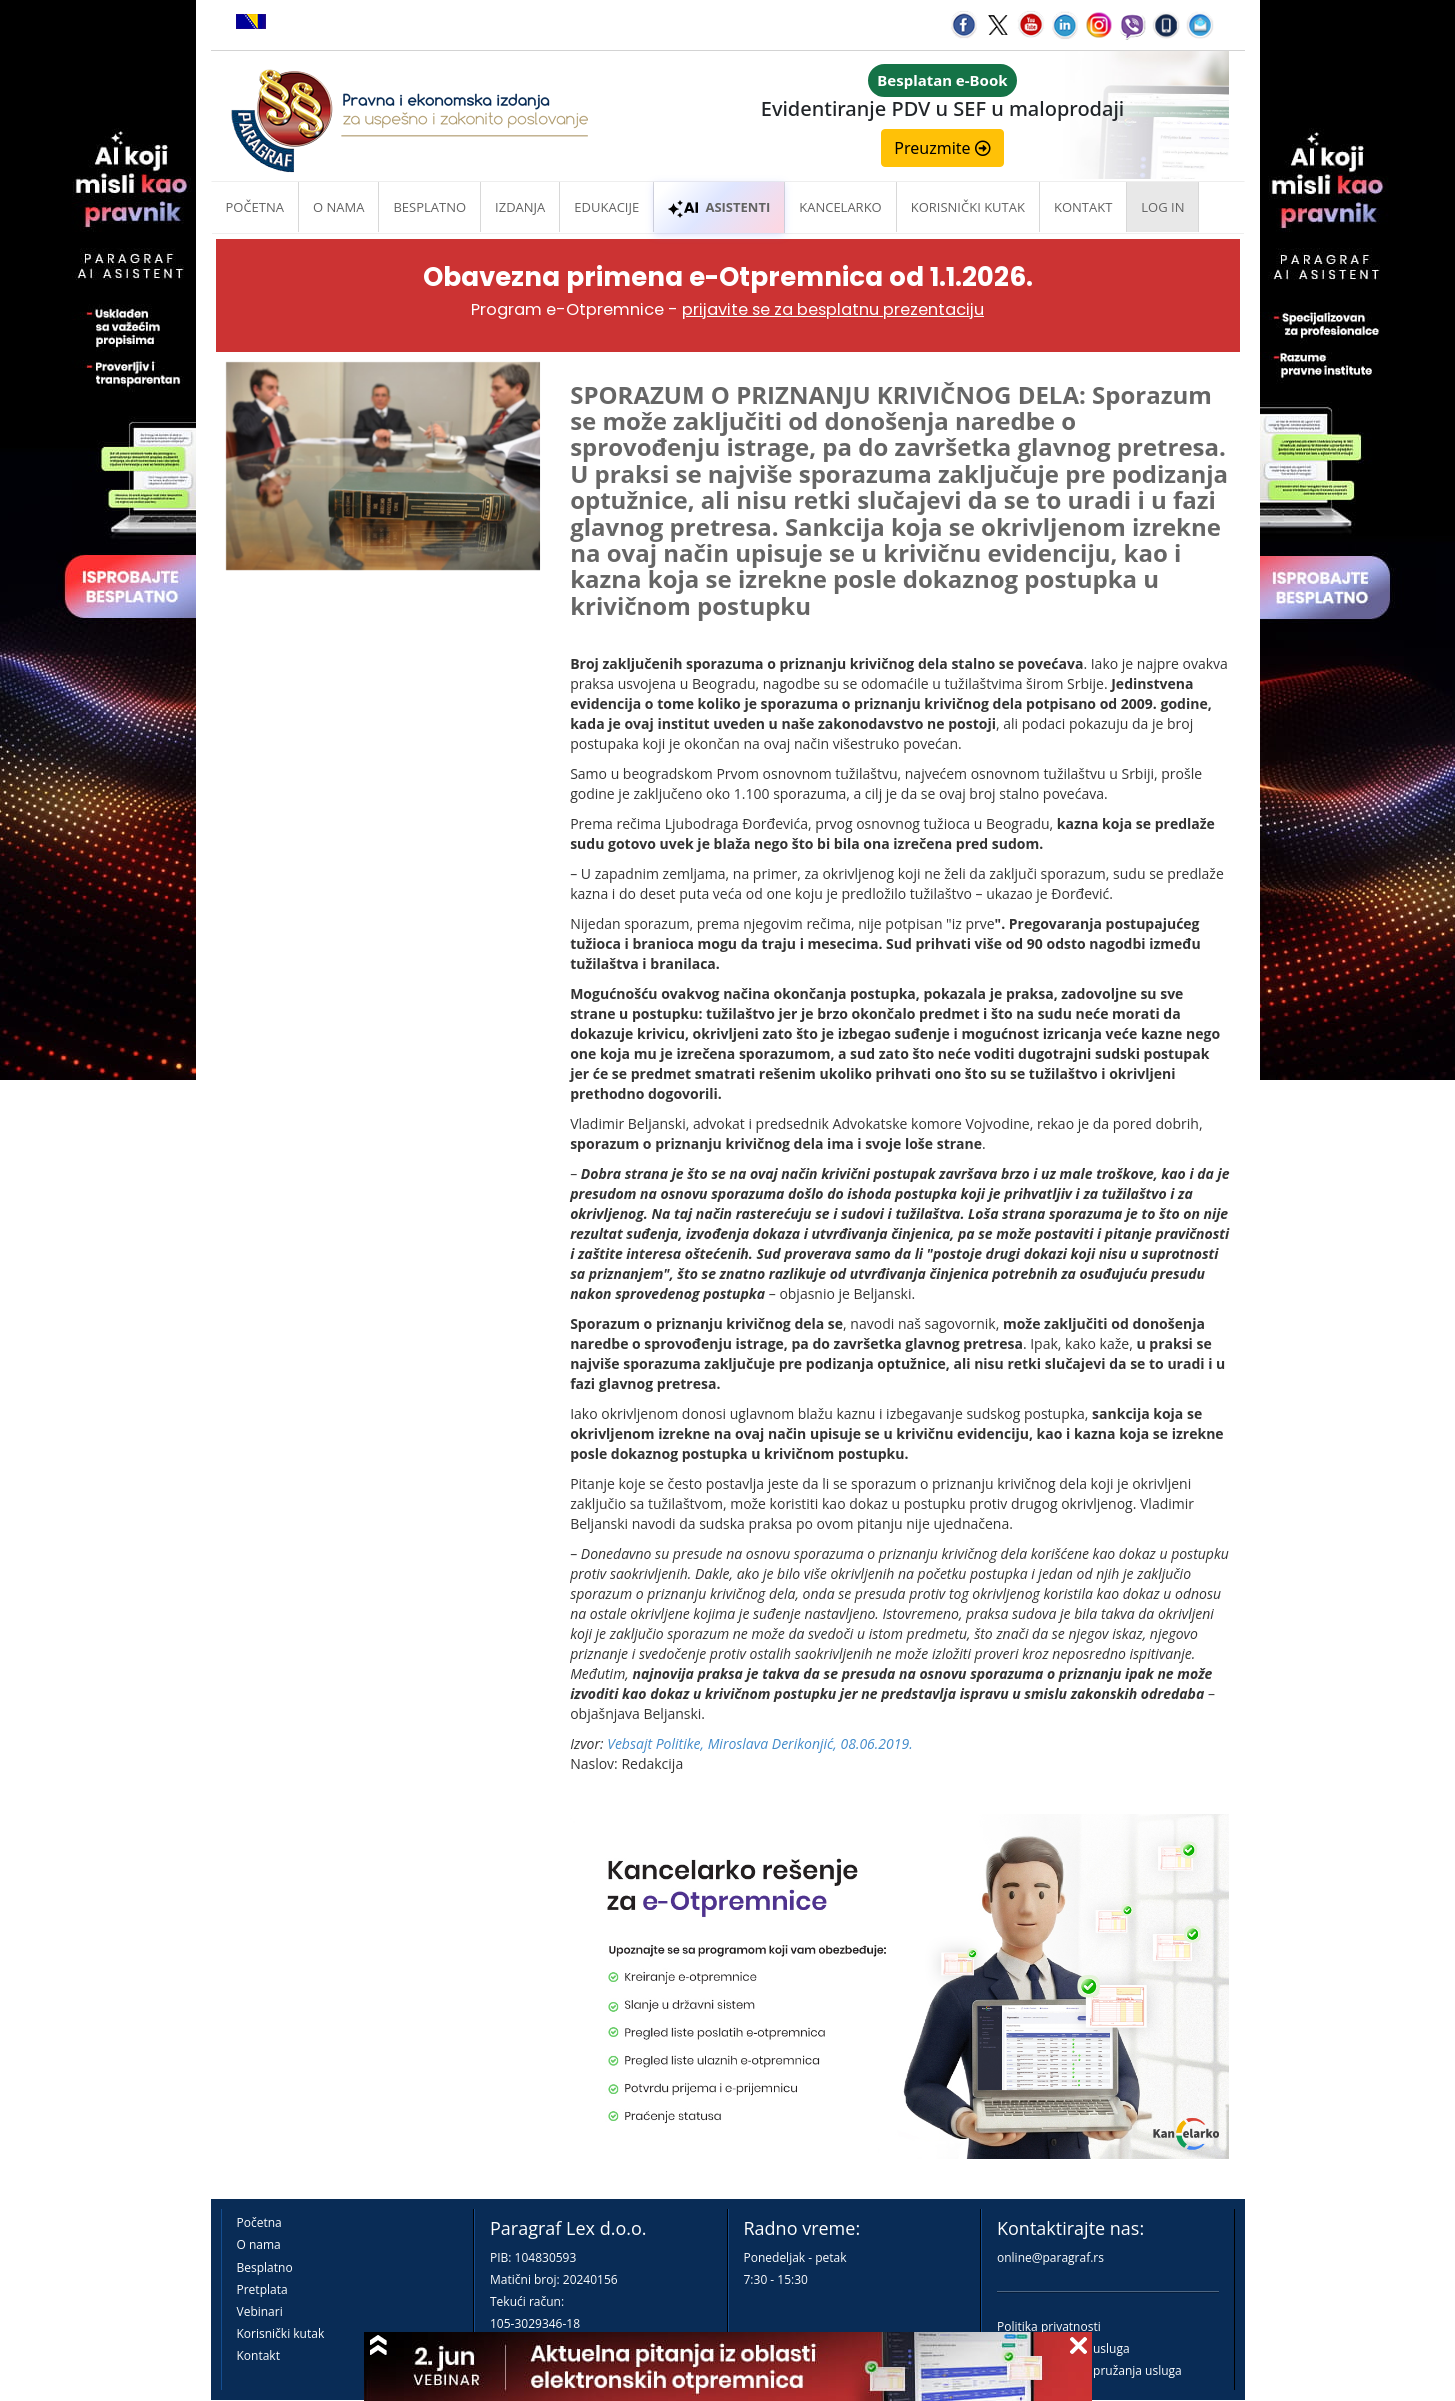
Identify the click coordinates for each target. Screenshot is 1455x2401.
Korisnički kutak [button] (968, 207)
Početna (255, 207)
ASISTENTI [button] (719, 207)
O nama (338, 207)
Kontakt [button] (1083, 207)
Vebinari (260, 2311)
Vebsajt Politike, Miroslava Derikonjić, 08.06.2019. (760, 1743)
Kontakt (258, 2355)
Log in (1162, 207)
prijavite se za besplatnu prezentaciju (833, 309)
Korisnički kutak (281, 2333)
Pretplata (262, 2289)
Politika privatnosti (1049, 2326)
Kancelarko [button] (840, 207)
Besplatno (429, 207)
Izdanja (520, 207)
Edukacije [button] (606, 207)
